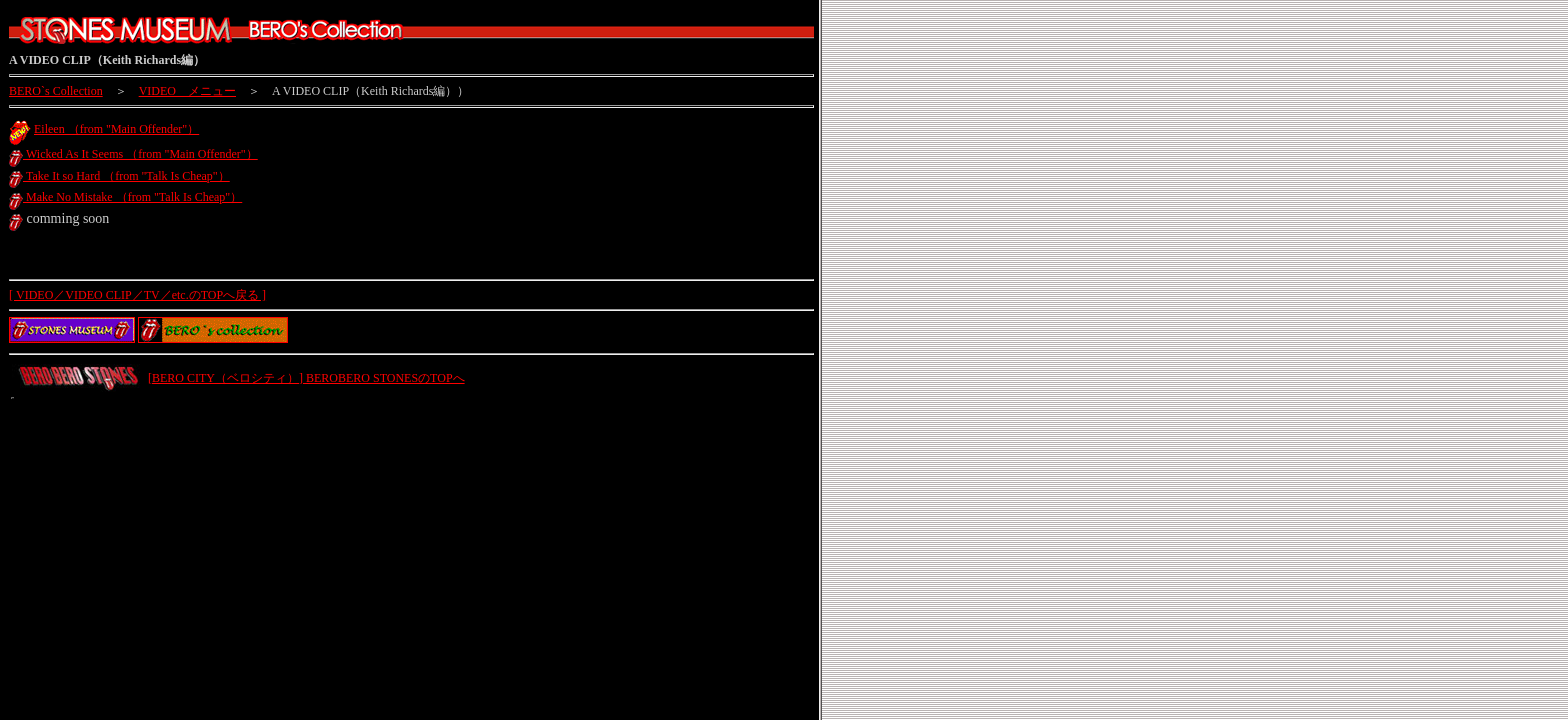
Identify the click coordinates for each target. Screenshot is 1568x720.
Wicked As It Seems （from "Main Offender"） (133, 154)
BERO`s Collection (56, 91)
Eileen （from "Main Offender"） (116, 129)
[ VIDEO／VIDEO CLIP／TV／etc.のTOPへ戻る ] (137, 295)
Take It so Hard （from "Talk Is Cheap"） (119, 176)
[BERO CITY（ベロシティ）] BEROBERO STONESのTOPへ (306, 378)
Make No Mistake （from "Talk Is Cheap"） (125, 197)
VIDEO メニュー (187, 91)
